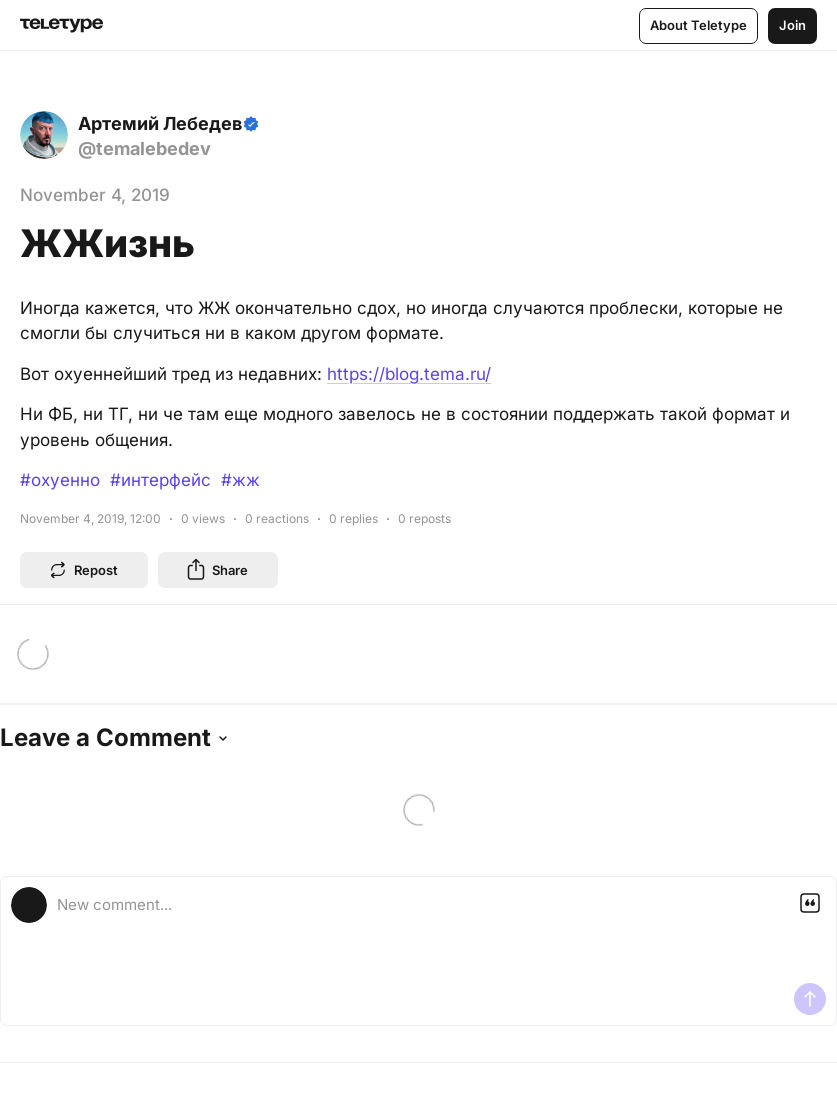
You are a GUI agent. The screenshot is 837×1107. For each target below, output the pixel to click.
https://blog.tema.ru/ (409, 374)
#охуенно (60, 480)
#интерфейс (160, 480)
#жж (240, 480)
